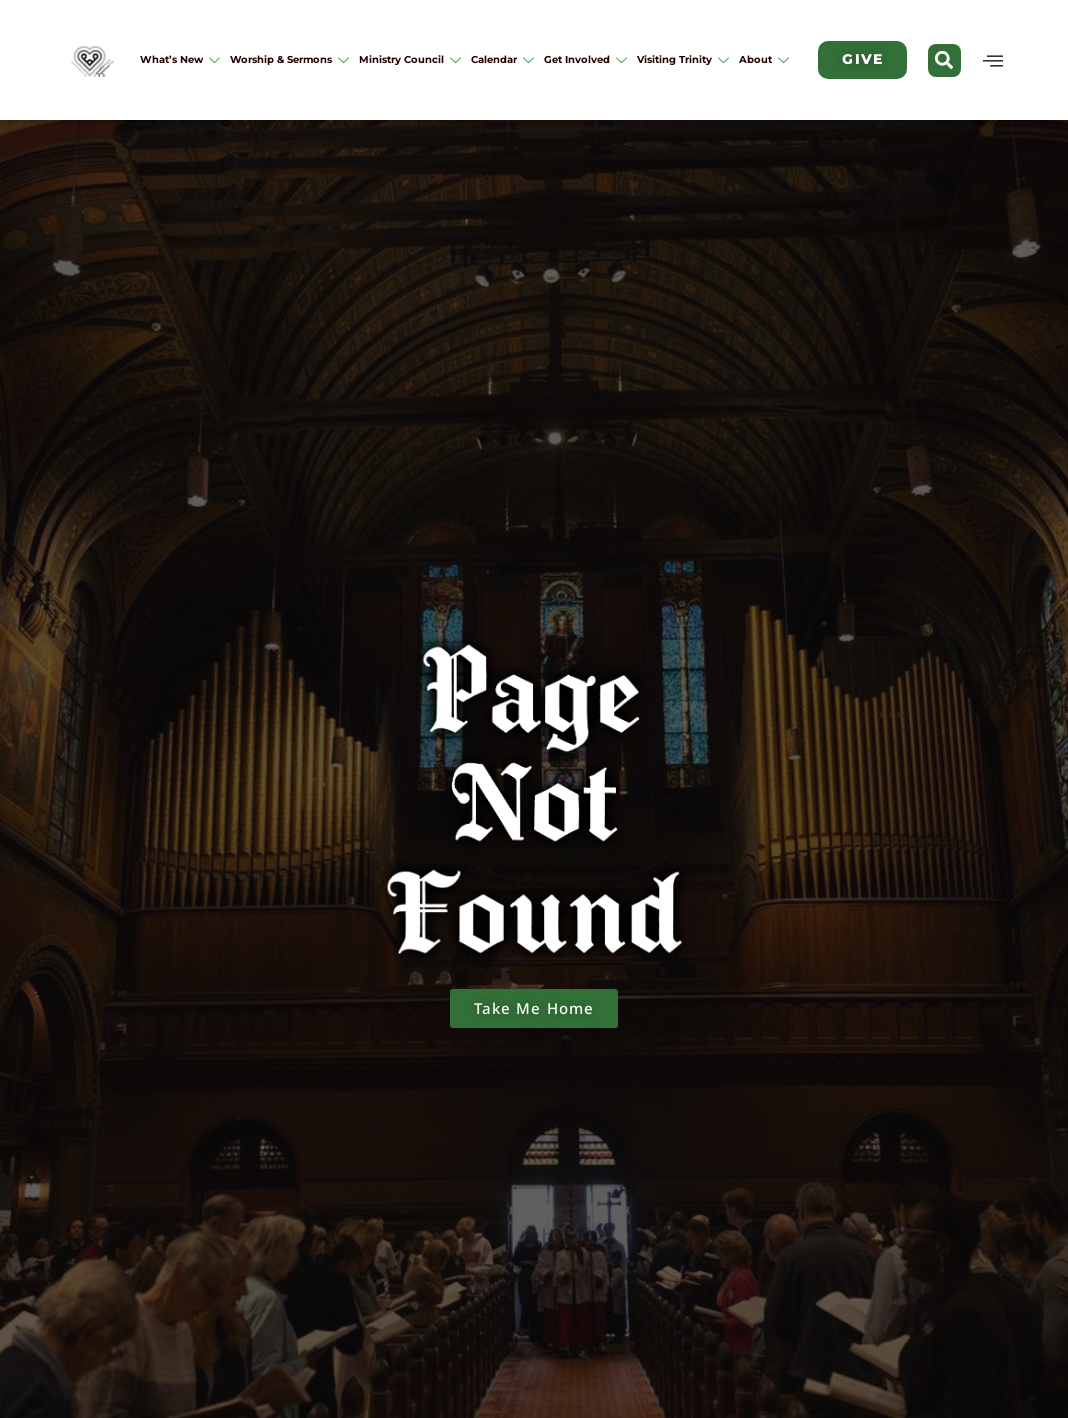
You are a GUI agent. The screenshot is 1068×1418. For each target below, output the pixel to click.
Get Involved (585, 59)
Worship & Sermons (289, 59)
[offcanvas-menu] (993, 60)
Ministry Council (410, 59)
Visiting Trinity (683, 59)
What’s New (180, 59)
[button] (944, 60)
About (764, 59)
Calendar (502, 59)
